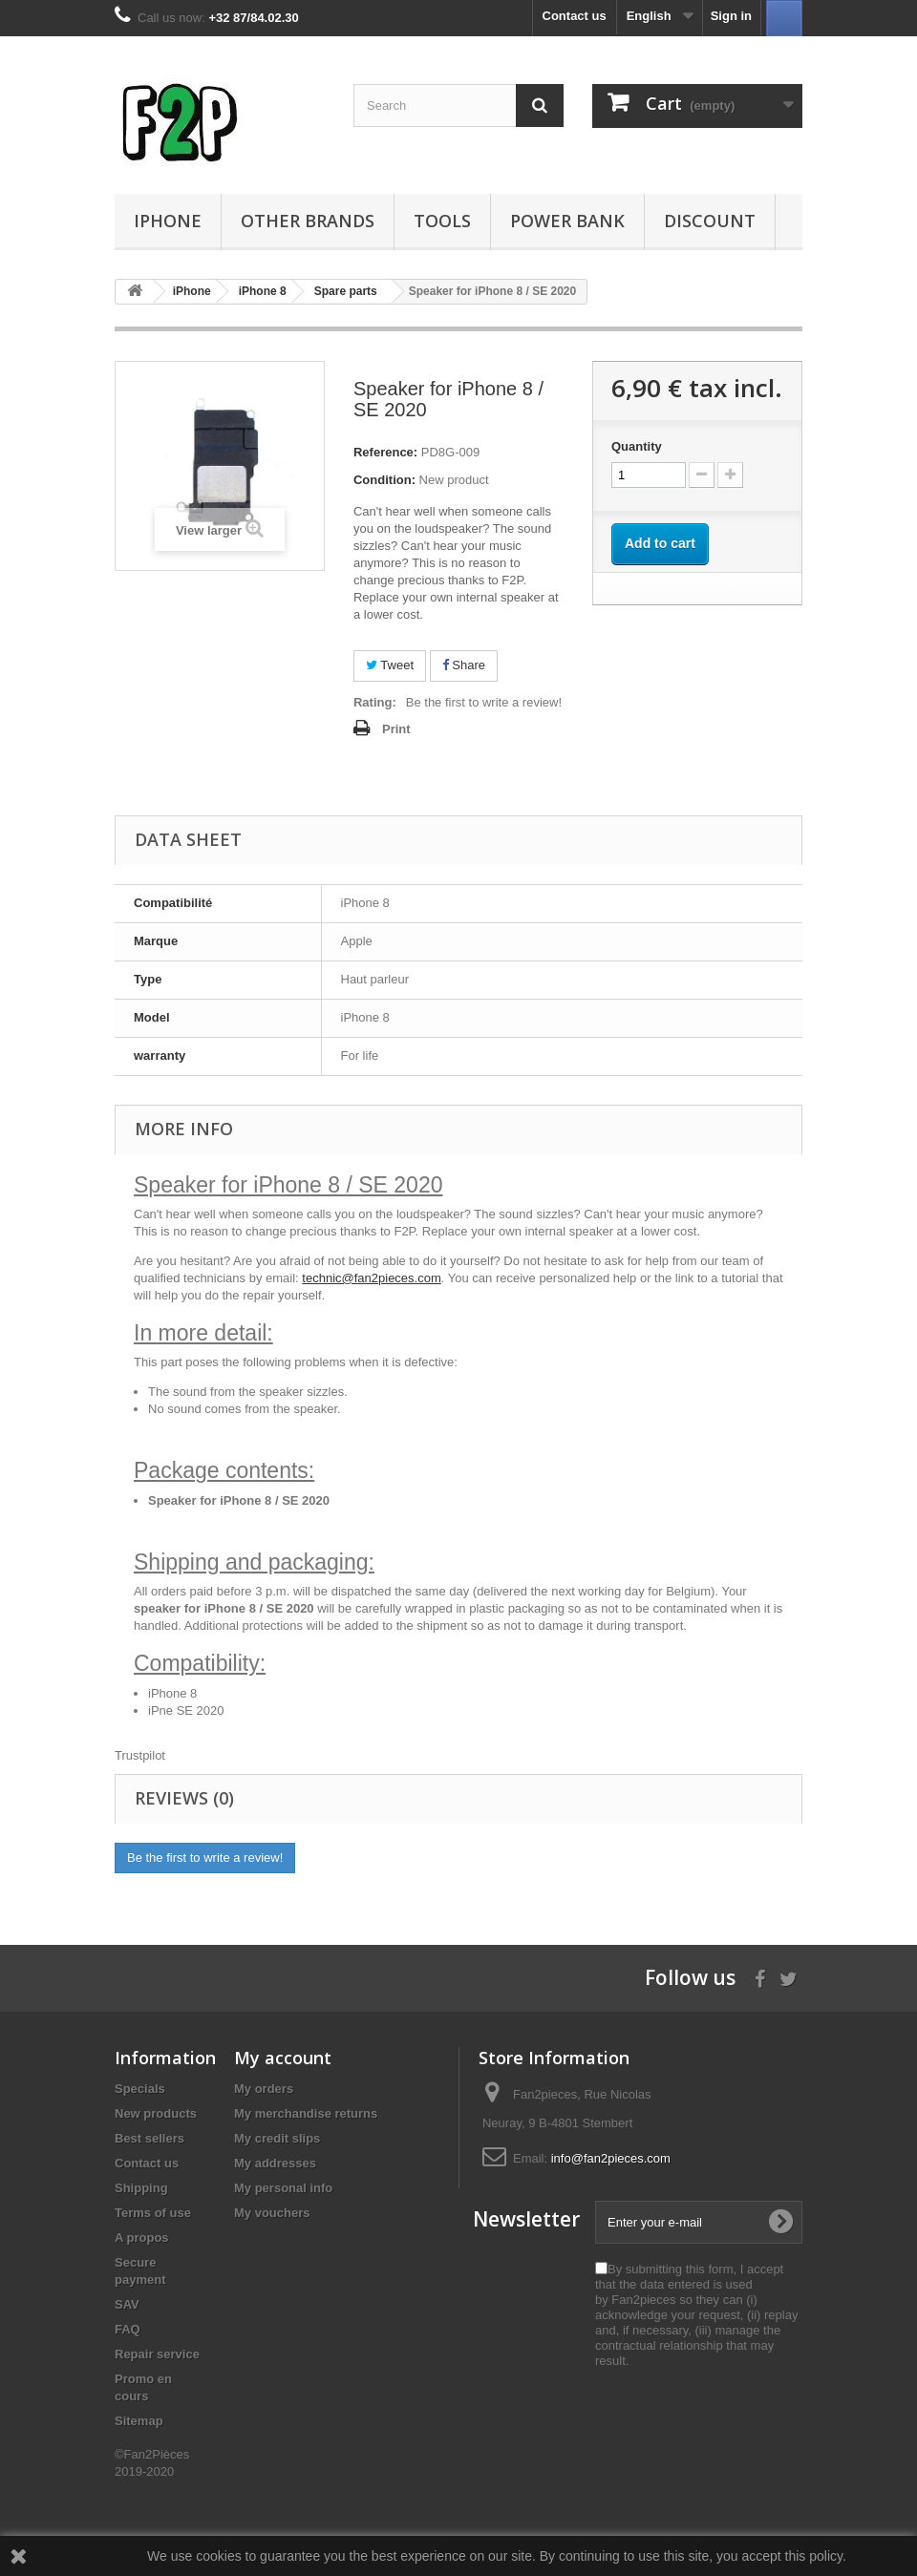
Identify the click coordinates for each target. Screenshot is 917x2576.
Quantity (636, 446)
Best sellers (149, 2138)
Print (396, 729)
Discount (710, 220)
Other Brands (307, 220)
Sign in (731, 16)
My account (282, 2057)
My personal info (283, 2188)
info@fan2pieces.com (611, 2158)
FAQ (127, 2329)
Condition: (384, 480)
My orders (263, 2088)
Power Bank (567, 220)
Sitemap (139, 2421)
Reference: (385, 452)
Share (463, 665)
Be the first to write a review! (484, 702)
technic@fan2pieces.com (371, 1278)
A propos (142, 2237)
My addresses (275, 2163)
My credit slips (277, 2138)
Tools (442, 220)
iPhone (168, 220)
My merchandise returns (305, 2113)
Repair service (157, 2354)
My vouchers (271, 2213)
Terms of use (153, 2213)
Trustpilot (140, 1755)
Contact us (575, 16)
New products (156, 2113)
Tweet (390, 665)
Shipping (141, 2188)
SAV (127, 2304)
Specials (140, 2088)
